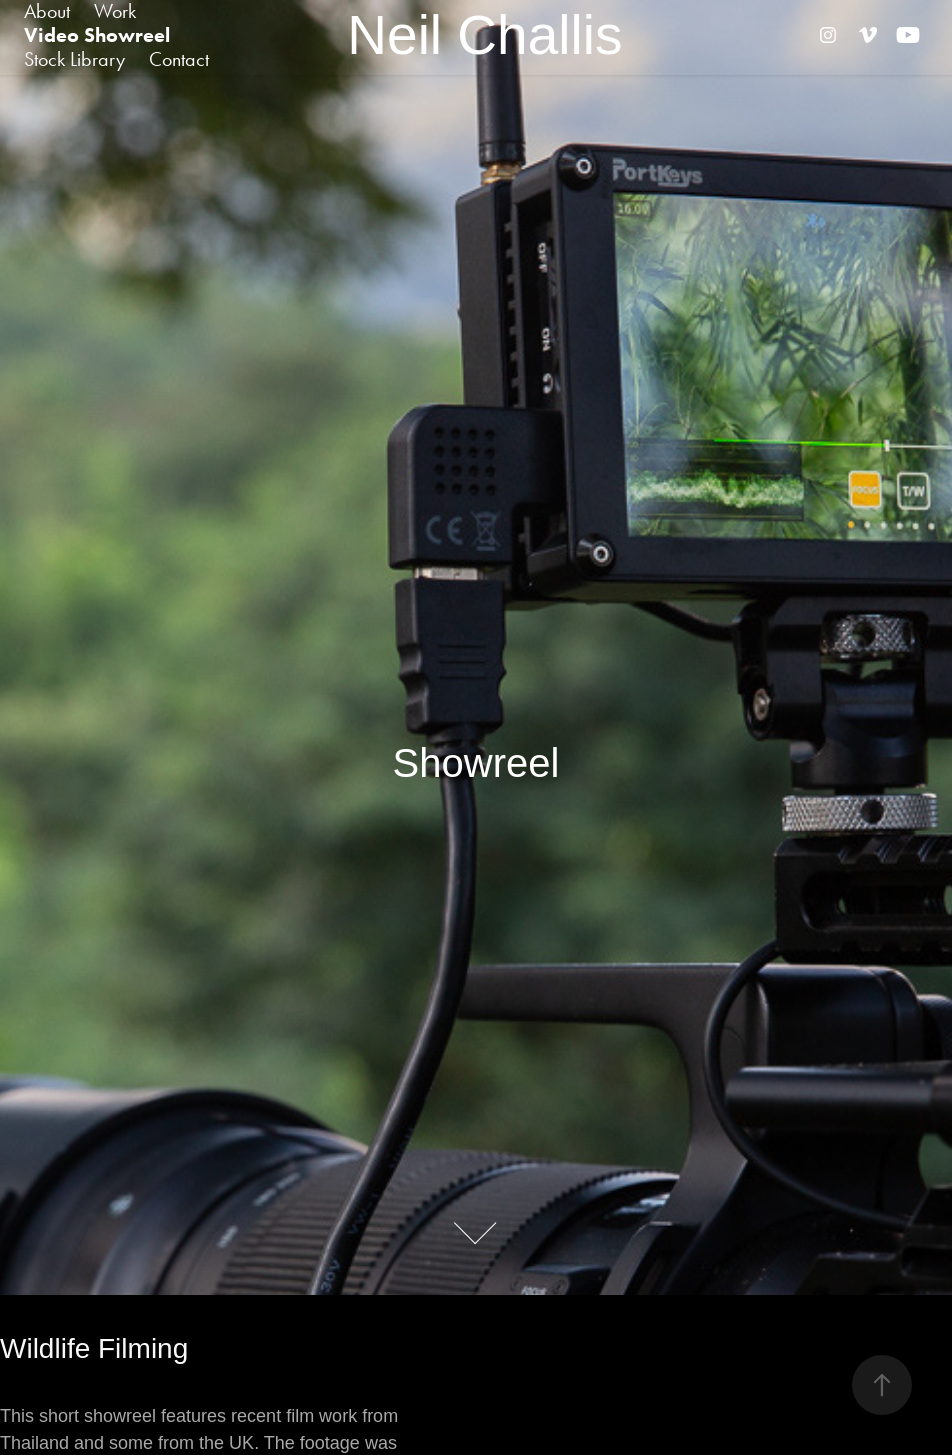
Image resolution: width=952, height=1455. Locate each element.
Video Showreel (97, 35)
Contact (179, 59)
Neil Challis (484, 35)
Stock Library (74, 59)
